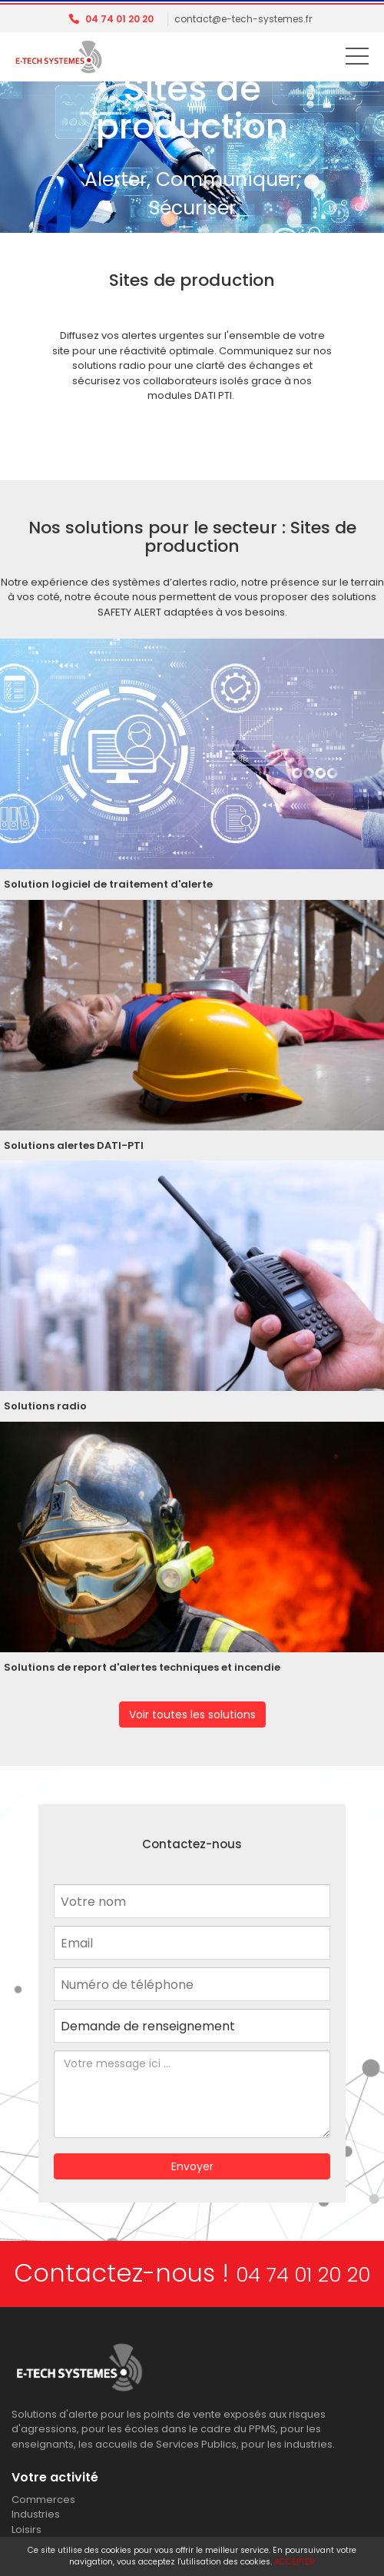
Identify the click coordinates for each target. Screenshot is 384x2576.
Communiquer (226, 179)
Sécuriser (192, 207)
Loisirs (26, 2529)
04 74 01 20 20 (119, 18)
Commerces (43, 2499)
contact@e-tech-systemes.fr (243, 18)
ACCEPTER (294, 2562)
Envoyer (192, 2166)
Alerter (115, 179)
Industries (36, 2514)
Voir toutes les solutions (192, 1714)
